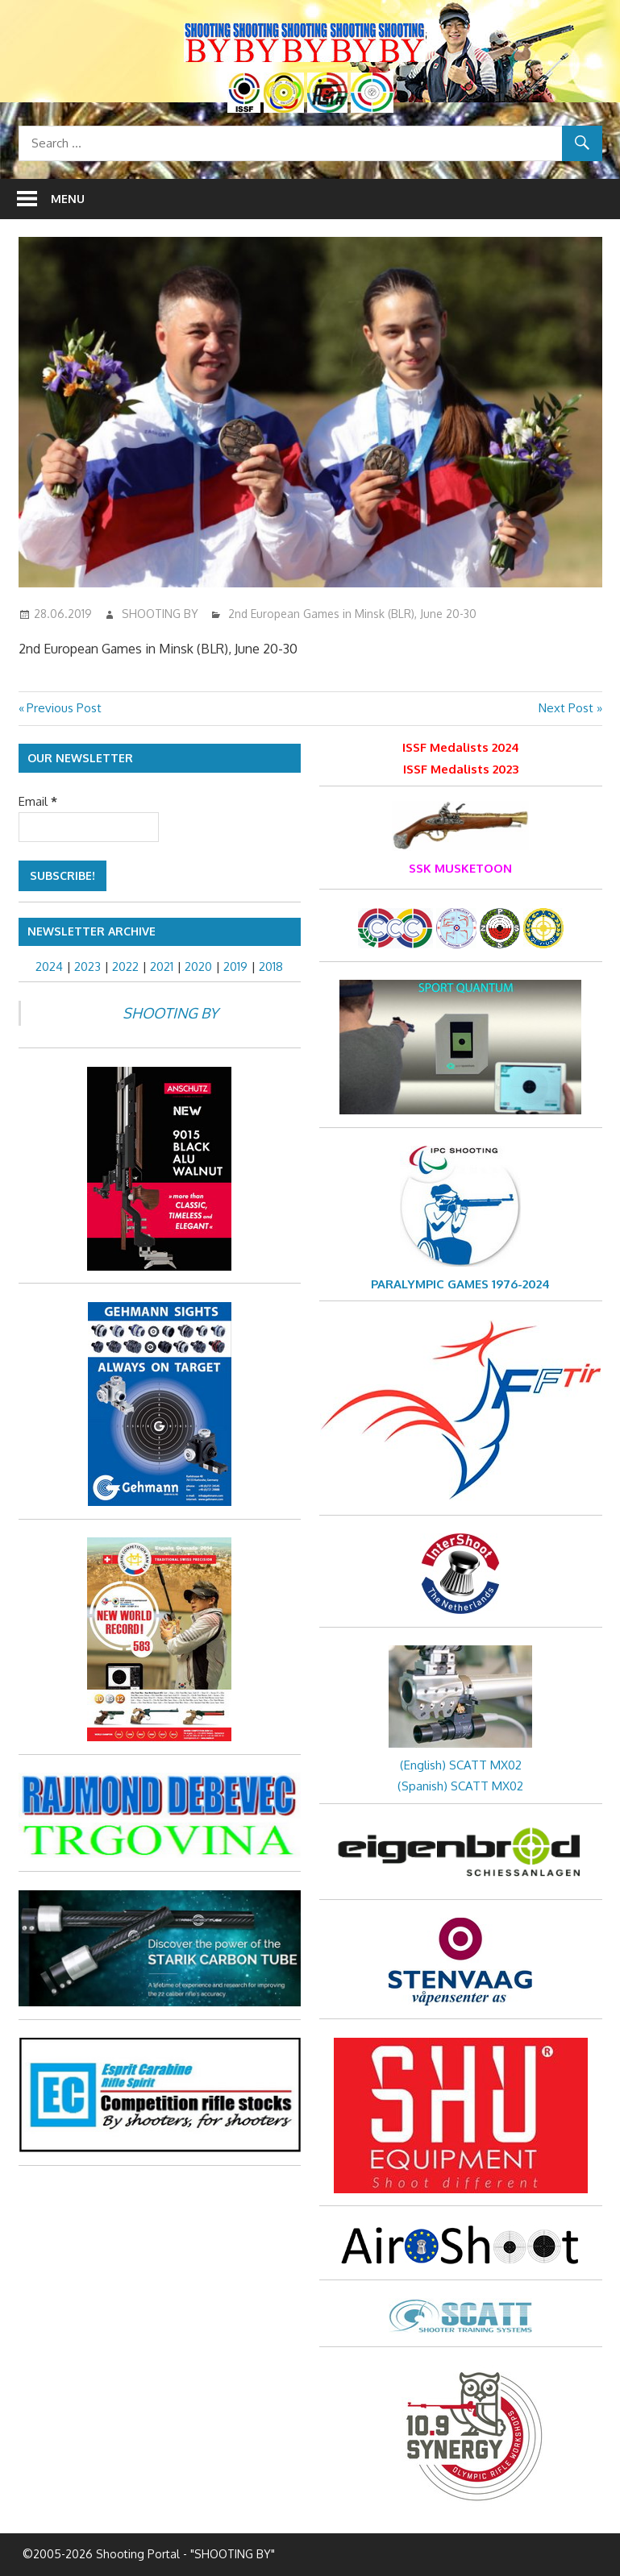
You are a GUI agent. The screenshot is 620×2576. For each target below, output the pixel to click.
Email (38, 801)
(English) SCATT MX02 (461, 1765)
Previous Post (64, 708)
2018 (271, 966)
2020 (198, 966)
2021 (161, 966)
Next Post (566, 708)
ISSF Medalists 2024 (460, 747)
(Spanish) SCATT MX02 (460, 1786)
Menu (68, 198)
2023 (87, 966)
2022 (125, 966)
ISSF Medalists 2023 (460, 769)
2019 (235, 966)
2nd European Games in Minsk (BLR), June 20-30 (352, 613)
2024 (49, 966)
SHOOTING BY (160, 613)
